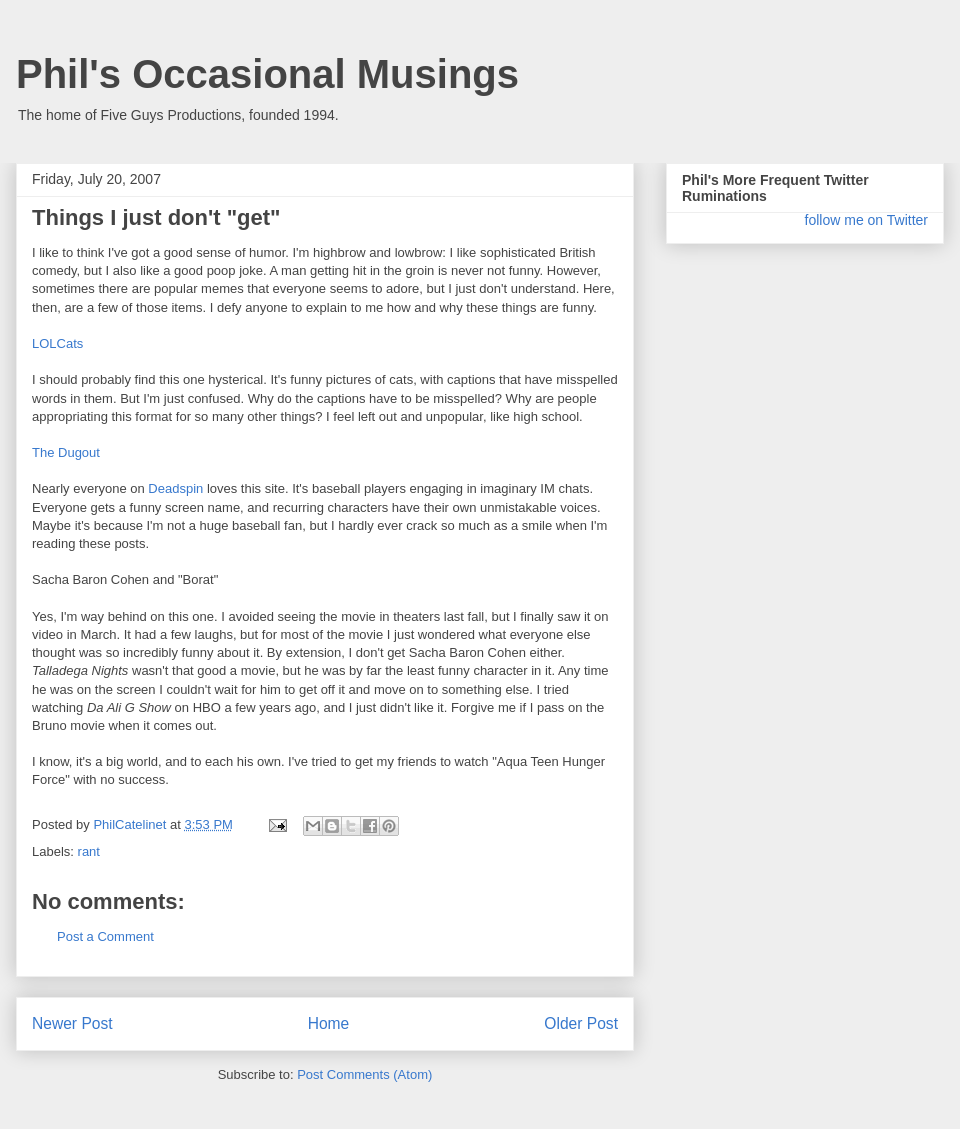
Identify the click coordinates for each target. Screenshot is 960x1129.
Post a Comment (105, 936)
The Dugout (66, 452)
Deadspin (175, 488)
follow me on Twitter (866, 220)
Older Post (581, 1023)
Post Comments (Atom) (364, 1074)
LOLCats (57, 343)
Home (329, 1023)
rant (89, 851)
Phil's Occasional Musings (267, 74)
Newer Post (72, 1023)
